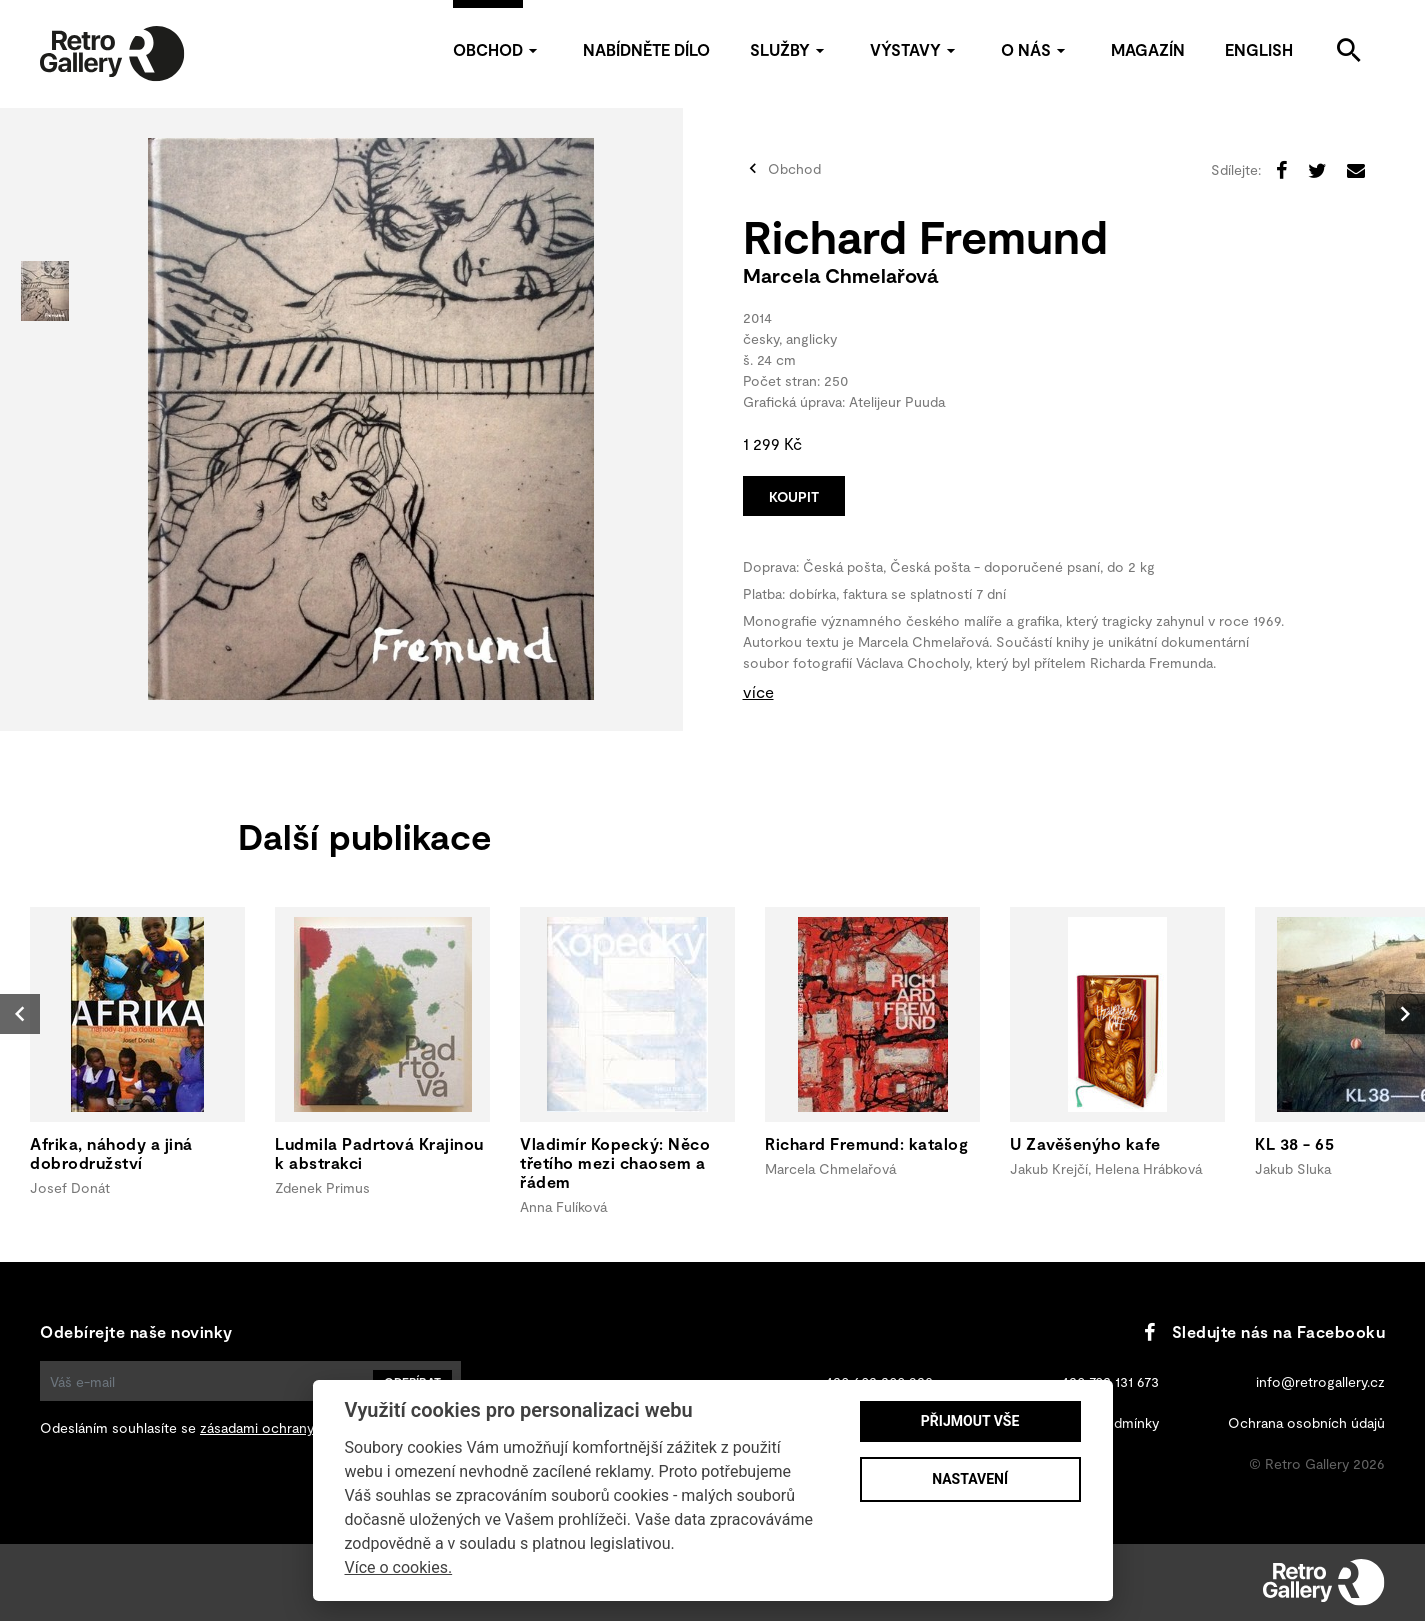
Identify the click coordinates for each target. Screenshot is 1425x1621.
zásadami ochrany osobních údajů (308, 1427)
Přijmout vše (970, 1421)
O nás (1036, 50)
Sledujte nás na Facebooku (1264, 1331)
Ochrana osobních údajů (1306, 1422)
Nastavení (970, 1479)
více (758, 691)
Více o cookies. (399, 1567)
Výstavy (915, 50)
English (1259, 49)
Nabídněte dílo (646, 49)
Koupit (794, 496)
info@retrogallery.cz (1320, 1381)
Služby (790, 50)
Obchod (498, 50)
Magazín (1148, 49)
